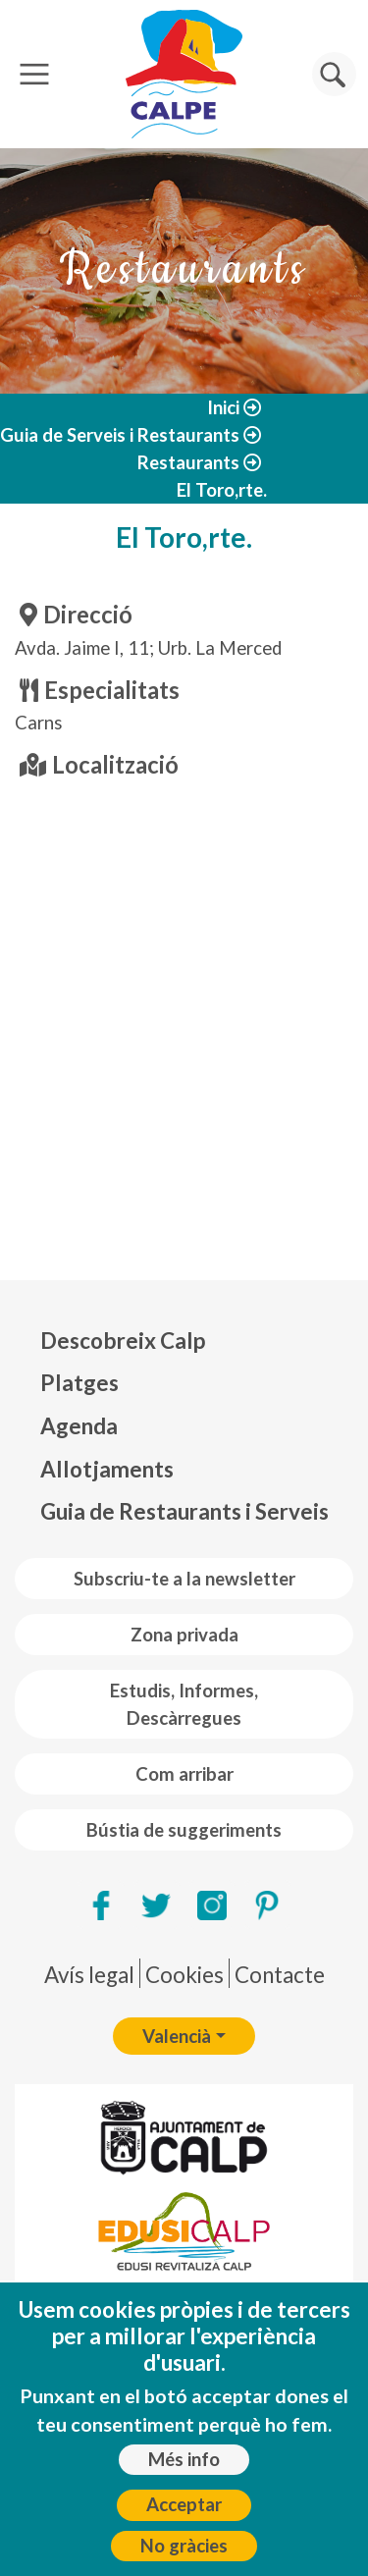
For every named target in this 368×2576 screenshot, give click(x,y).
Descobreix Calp (122, 1340)
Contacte (280, 1974)
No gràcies (184, 2545)
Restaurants (188, 462)
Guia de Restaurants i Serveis (184, 1511)
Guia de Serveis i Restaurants (119, 435)
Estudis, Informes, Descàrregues (184, 1704)
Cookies (184, 1974)
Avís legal (89, 1974)
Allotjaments (107, 1469)
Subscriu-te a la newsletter (184, 1578)
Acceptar (184, 2504)
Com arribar (184, 1774)
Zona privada (184, 1634)
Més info (184, 2459)
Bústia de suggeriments (184, 1830)
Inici (223, 407)
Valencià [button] (176, 2036)
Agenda (79, 1426)
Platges (79, 1382)
